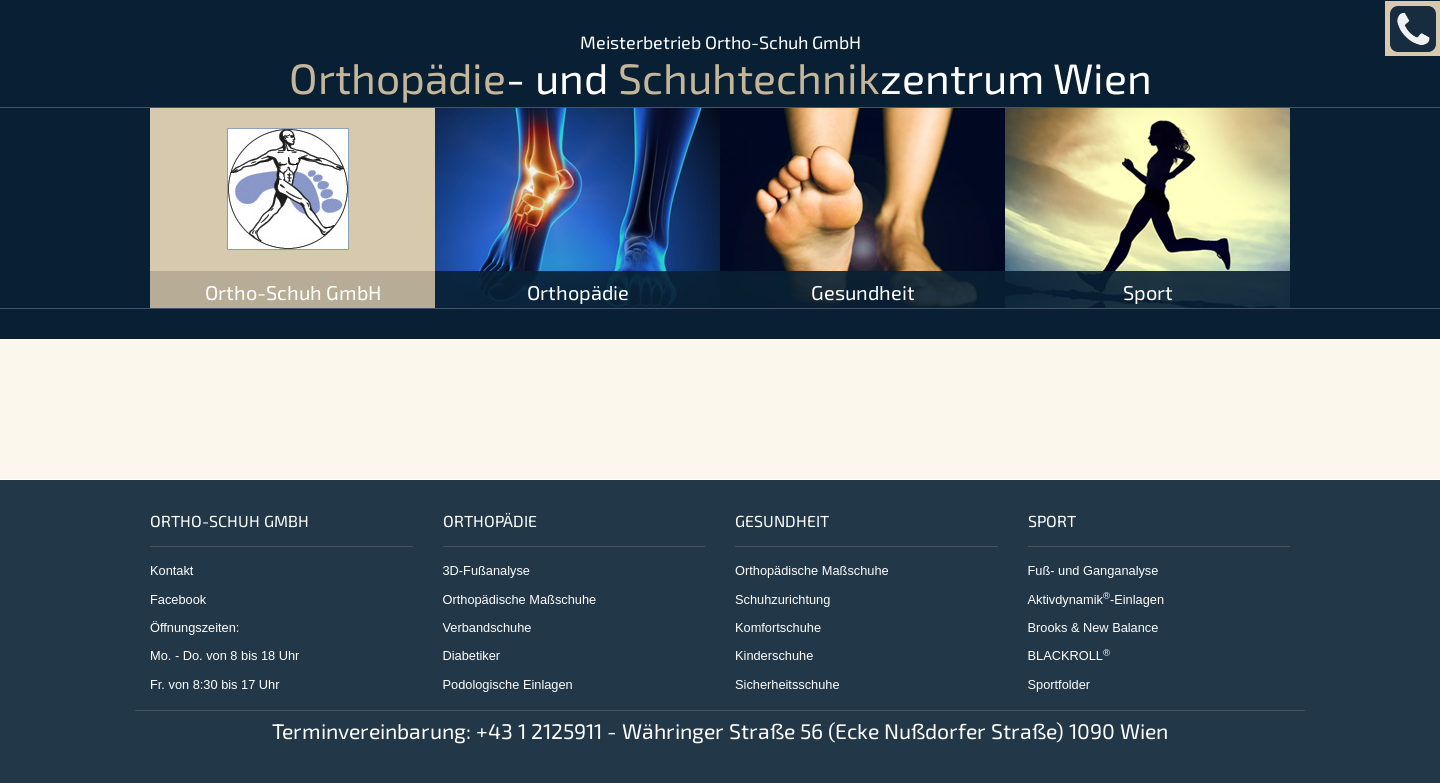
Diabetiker (472, 655)
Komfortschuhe (778, 627)
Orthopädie (578, 292)
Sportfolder (1059, 684)
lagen (556, 684)
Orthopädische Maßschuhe (520, 599)
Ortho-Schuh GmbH (293, 292)
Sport (1148, 292)
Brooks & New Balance (1093, 627)
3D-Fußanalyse (486, 570)
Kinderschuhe (774, 655)
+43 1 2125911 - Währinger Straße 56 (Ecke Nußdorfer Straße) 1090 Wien (822, 730)
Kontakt (171, 570)
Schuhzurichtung (782, 599)
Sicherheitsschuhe (787, 684)
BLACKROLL (1069, 655)
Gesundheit (863, 292)
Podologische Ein (492, 684)
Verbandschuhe (487, 627)
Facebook (178, 599)
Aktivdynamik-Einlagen (1096, 599)
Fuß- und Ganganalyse (1093, 570)
